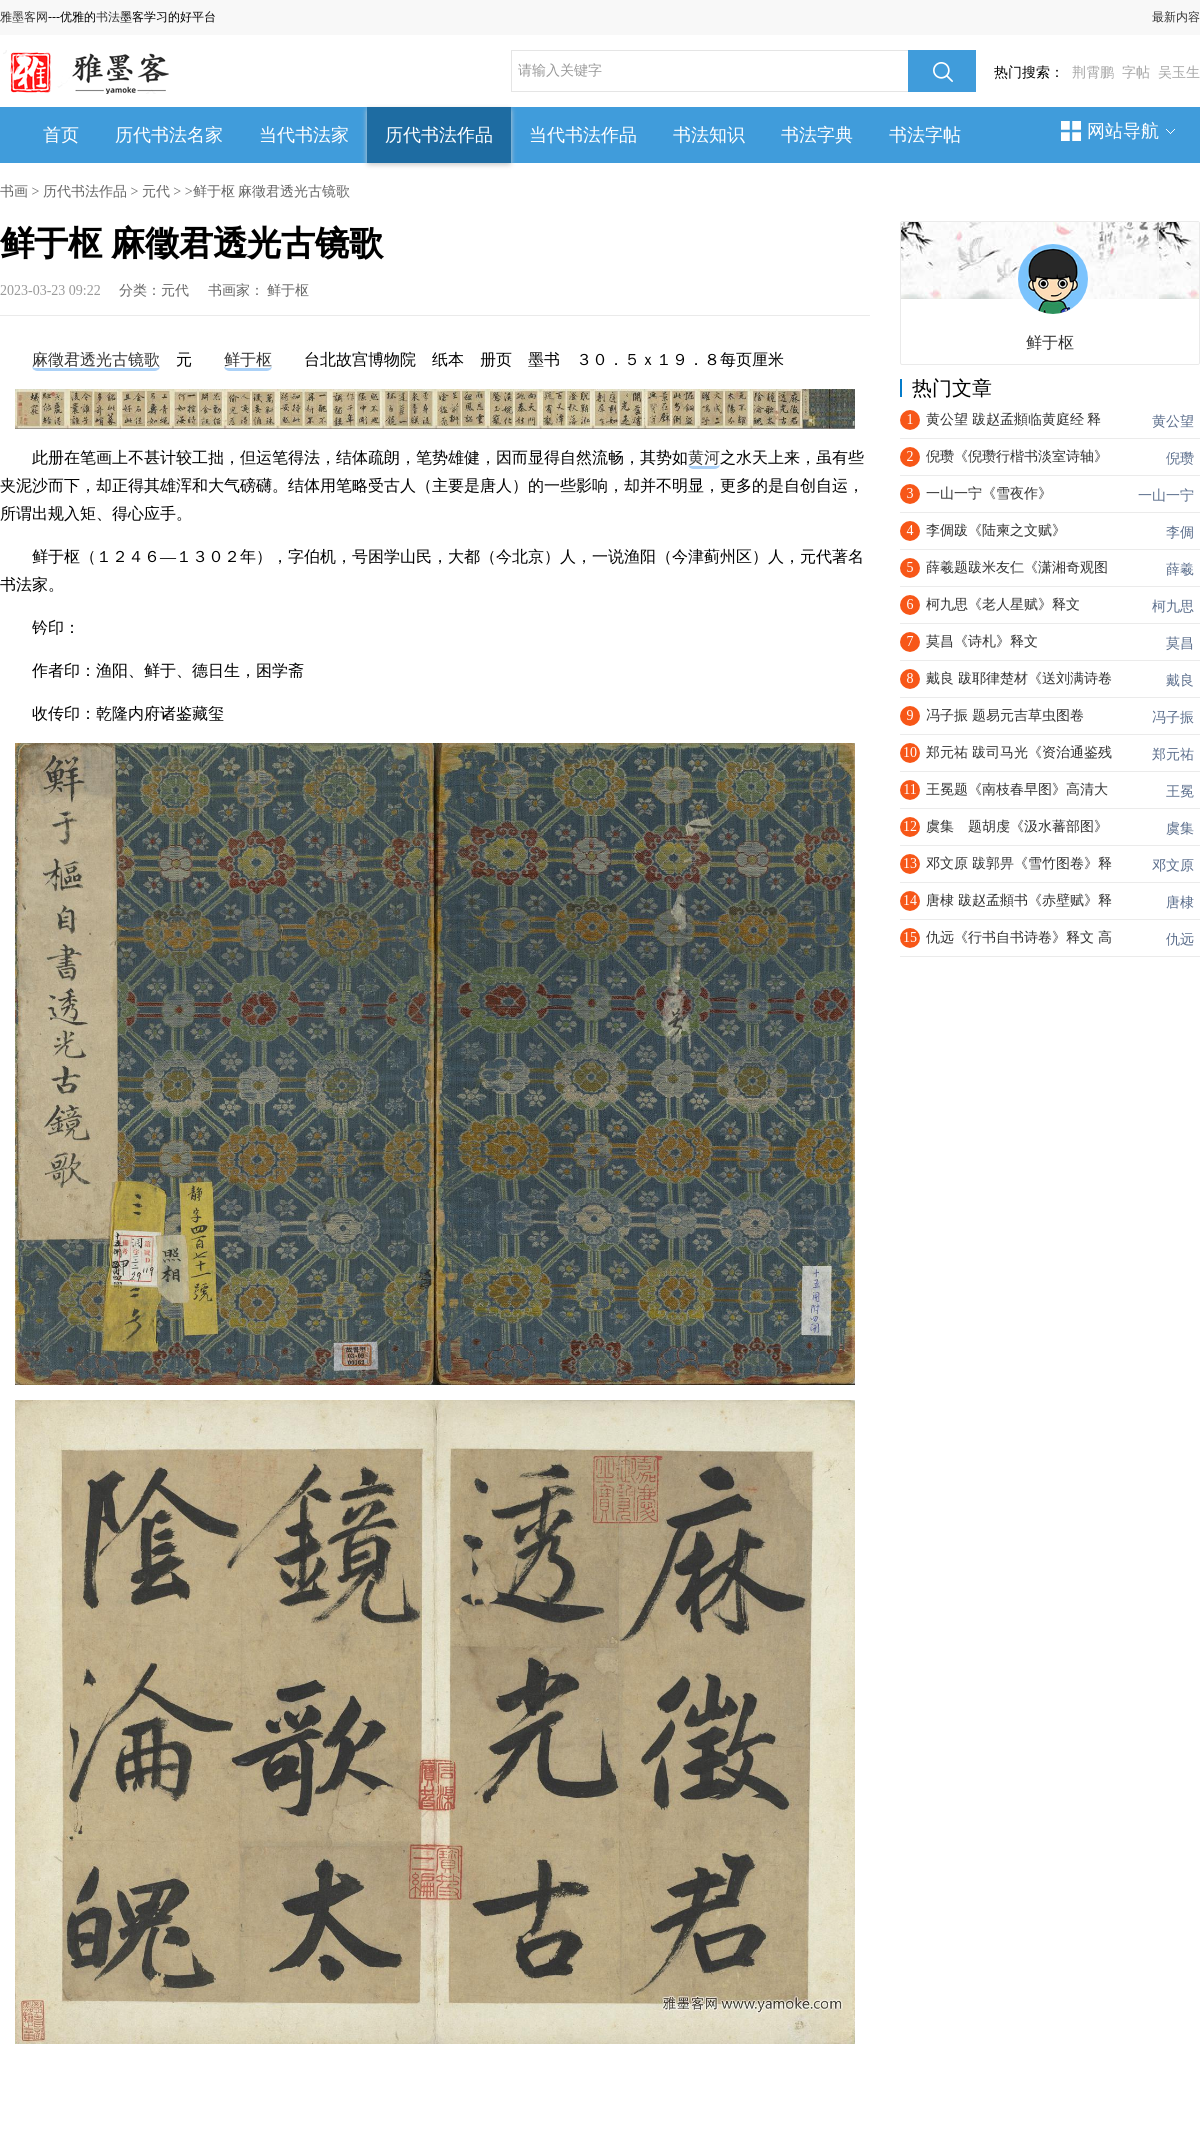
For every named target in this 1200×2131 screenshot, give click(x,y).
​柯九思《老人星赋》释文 (1003, 604)
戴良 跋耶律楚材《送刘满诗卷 (1019, 678)
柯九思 (1173, 606)
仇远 (1180, 939)
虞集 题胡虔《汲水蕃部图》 (1017, 826)
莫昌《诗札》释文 (982, 641)
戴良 (1180, 680)
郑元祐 (1173, 754)
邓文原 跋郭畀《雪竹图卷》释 (1019, 863)
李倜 (1180, 532)
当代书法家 (304, 135)
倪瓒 (1180, 458)
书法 (108, 17)
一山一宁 (1166, 495)
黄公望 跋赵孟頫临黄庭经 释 (1013, 419)
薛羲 (1180, 569)
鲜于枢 (288, 290)
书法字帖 (925, 135)
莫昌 (1180, 643)
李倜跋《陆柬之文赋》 (996, 530)
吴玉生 (1179, 72)
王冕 (1180, 791)
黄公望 (1173, 421)
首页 (61, 135)
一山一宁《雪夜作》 (989, 493)
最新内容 (1176, 17)
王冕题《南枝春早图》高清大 (1017, 789)
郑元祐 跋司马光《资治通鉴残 (1019, 752)
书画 (14, 191)
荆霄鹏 (1093, 72)
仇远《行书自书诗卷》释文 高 (1019, 937)
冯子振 (1173, 717)
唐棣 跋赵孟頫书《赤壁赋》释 (1019, 900)
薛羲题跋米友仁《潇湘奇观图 (1017, 567)
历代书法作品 (439, 135)
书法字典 (817, 135)
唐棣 (1180, 902)
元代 (156, 191)
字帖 (1136, 72)
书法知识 (709, 135)
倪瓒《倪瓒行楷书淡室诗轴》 (1017, 456)
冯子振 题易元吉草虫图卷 (1005, 715)
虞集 (1180, 828)
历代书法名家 (169, 135)
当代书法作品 (583, 135)
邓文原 (1173, 865)
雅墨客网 (24, 17)
